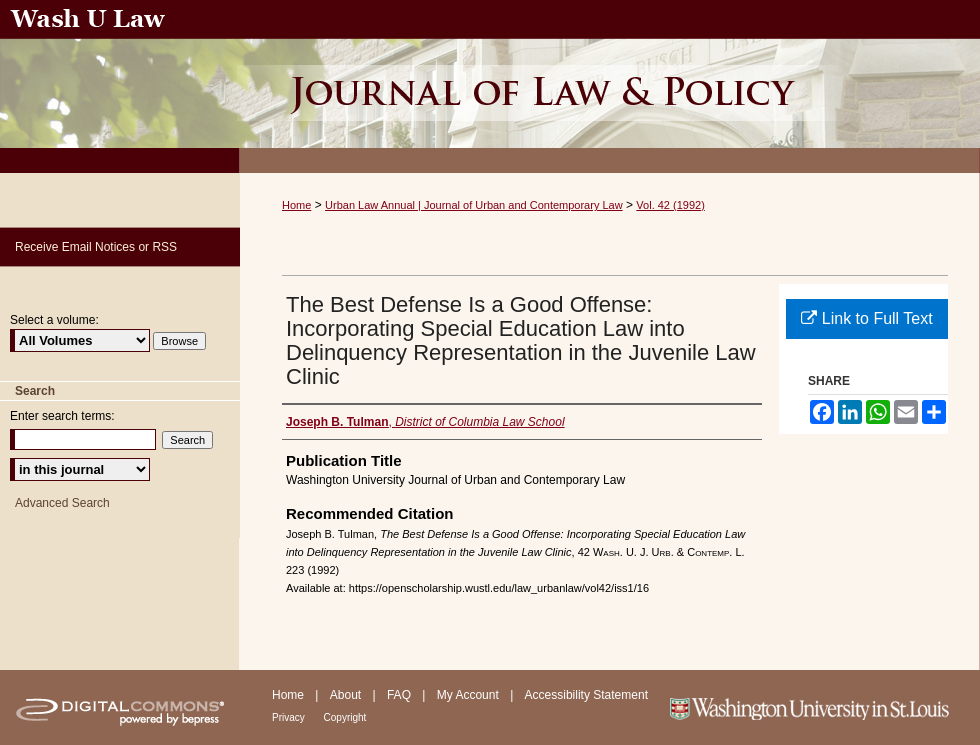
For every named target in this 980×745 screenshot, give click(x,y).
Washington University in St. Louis (822, 707)
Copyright (345, 717)
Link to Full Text (866, 318)
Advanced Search (62, 503)
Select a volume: (54, 320)
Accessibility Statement (586, 695)
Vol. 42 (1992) (670, 205)
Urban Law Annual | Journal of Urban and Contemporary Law (474, 205)
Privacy (290, 717)
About (347, 695)
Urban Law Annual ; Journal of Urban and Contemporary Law (610, 86)
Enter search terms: (62, 416)
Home (296, 205)
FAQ (400, 695)
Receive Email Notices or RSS (96, 247)
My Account (469, 695)
